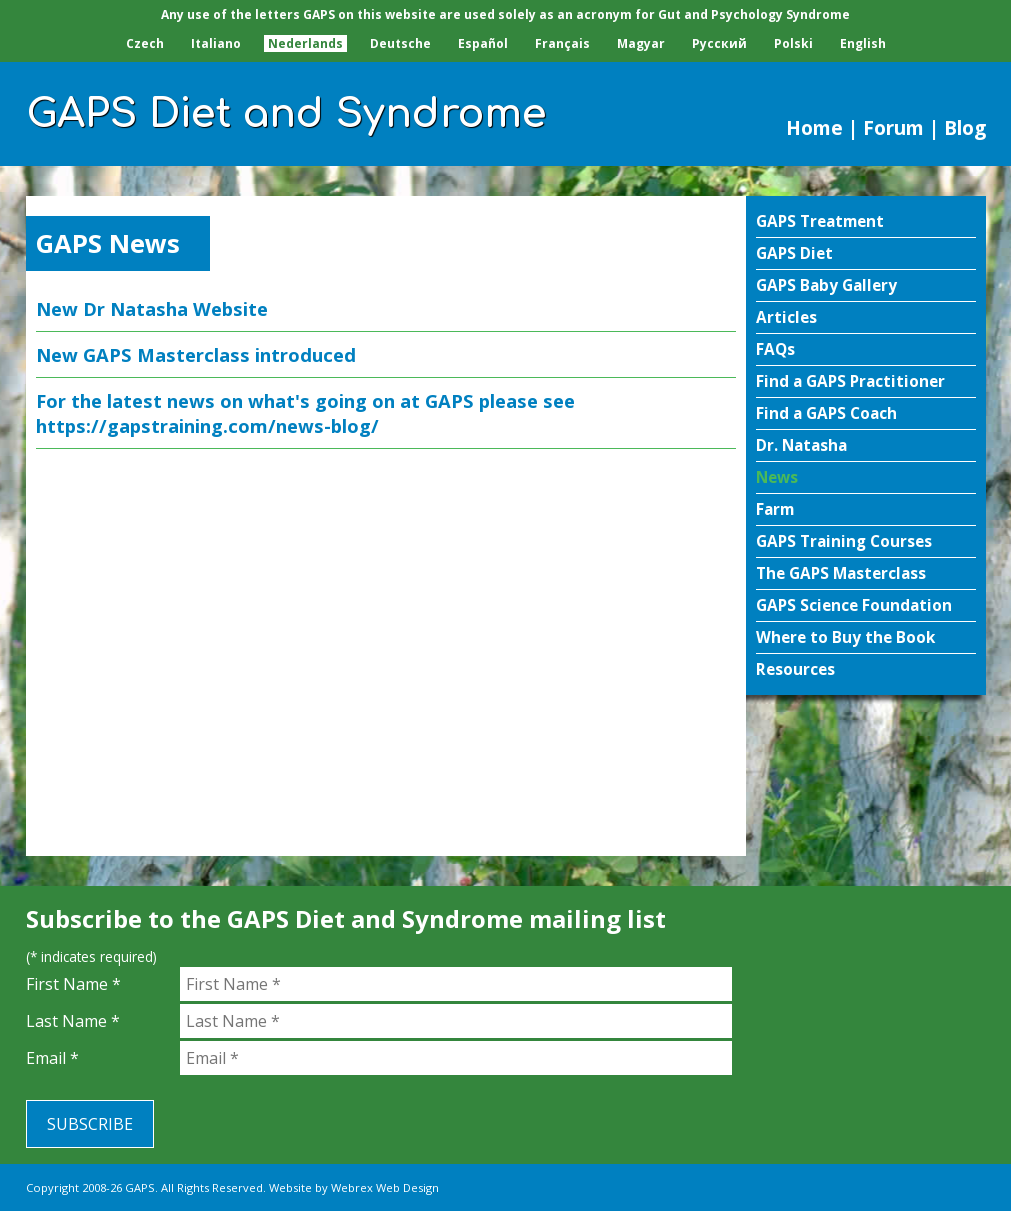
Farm (775, 509)
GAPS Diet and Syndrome (286, 114)
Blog (965, 127)
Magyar (641, 43)
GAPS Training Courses (844, 541)
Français (562, 43)
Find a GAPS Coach (826, 413)
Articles (786, 317)
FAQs (775, 349)
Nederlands (305, 43)
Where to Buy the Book (845, 637)
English (863, 43)
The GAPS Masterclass (841, 573)
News (777, 477)
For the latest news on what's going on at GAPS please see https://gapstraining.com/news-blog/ (305, 413)
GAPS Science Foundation (854, 605)
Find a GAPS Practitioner (850, 381)
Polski (793, 43)
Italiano (216, 43)
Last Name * (73, 1021)
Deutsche (400, 43)
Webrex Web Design (385, 1187)
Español (483, 43)
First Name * (73, 984)
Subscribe (90, 1124)
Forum (893, 127)
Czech (145, 43)
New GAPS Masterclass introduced (196, 354)
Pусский (719, 43)
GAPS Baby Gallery (826, 285)
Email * (52, 1058)
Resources (795, 669)
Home (814, 127)
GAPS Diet (794, 253)
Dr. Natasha (801, 445)
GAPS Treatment (820, 221)
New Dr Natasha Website (152, 308)
